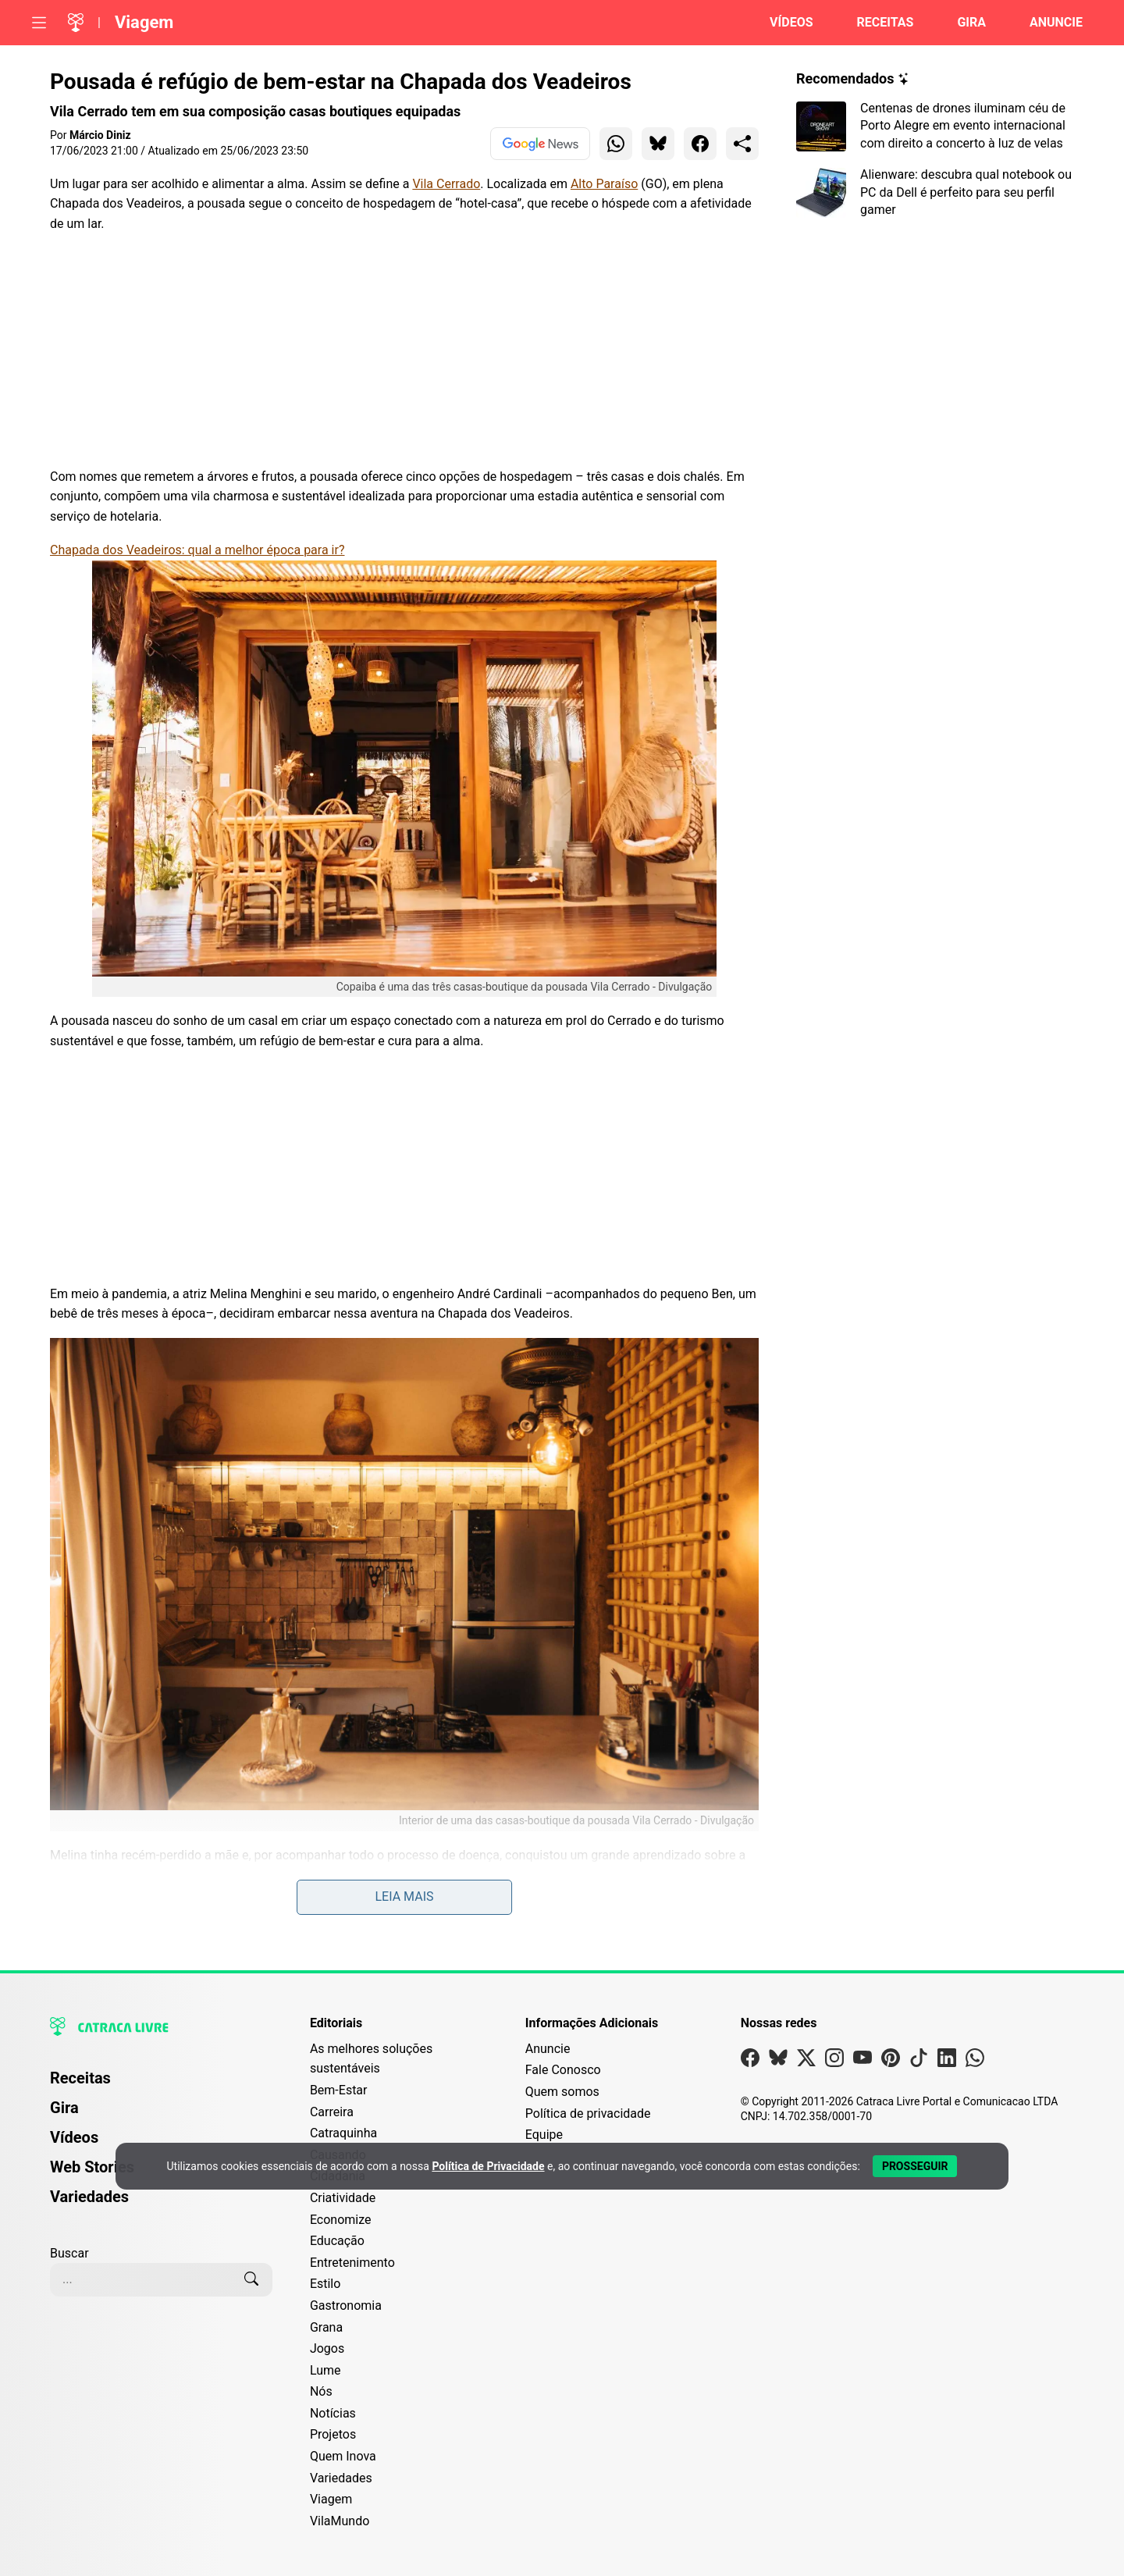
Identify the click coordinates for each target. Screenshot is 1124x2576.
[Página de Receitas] (876, 22)
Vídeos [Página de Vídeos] (74, 2137)
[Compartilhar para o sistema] (742, 143)
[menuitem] (161, 2085)
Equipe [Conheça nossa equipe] (544, 2134)
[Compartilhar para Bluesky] (658, 143)
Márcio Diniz (100, 135)
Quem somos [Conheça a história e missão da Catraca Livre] (562, 2091)
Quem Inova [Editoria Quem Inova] (343, 2456)
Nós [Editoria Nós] (321, 2391)
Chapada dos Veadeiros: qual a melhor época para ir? (197, 550)
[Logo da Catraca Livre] (76, 22)
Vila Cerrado (446, 183)
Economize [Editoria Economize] (341, 2219)
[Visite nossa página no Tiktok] (918, 2061)
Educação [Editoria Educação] (337, 2240)
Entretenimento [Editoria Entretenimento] (352, 2262)
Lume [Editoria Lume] (325, 2370)
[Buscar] (251, 2279)
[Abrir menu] (39, 22)
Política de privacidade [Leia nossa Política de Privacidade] (588, 2113)
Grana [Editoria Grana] (326, 2327)
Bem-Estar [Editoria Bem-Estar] (339, 2090)
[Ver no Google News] (540, 143)
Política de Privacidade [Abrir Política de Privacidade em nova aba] (488, 2166)
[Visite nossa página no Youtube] (862, 2061)
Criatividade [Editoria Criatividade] (342, 2197)
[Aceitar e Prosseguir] (915, 2166)
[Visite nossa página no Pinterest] (890, 2061)
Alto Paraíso (604, 183)
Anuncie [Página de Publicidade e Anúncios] (548, 2048)
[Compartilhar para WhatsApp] (615, 143)
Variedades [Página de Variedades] (89, 2196)
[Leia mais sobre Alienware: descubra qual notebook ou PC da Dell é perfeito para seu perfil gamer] (935, 192)
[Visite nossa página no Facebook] (750, 2061)
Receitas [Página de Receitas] (80, 2078)
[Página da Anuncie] (1047, 22)
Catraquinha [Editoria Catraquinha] (343, 2133)
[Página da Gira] (962, 22)
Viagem (144, 22)
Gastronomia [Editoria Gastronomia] (346, 2305)
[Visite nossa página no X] (806, 2061)
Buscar (69, 2253)
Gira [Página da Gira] (64, 2107)
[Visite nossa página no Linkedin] (946, 2061)
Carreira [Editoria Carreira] (332, 2112)
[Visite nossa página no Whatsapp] (975, 2061)
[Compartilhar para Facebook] (700, 143)
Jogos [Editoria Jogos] (327, 2348)
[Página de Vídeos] (782, 22)
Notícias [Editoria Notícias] (333, 2413)
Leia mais (404, 1896)
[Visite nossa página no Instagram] (834, 2061)
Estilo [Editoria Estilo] (325, 2283)
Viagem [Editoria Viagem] (331, 2499)
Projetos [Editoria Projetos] (333, 2434)
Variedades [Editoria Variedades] (341, 2478)
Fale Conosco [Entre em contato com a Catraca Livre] (563, 2069)
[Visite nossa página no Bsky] (778, 2061)
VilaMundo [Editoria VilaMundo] (339, 2521)
